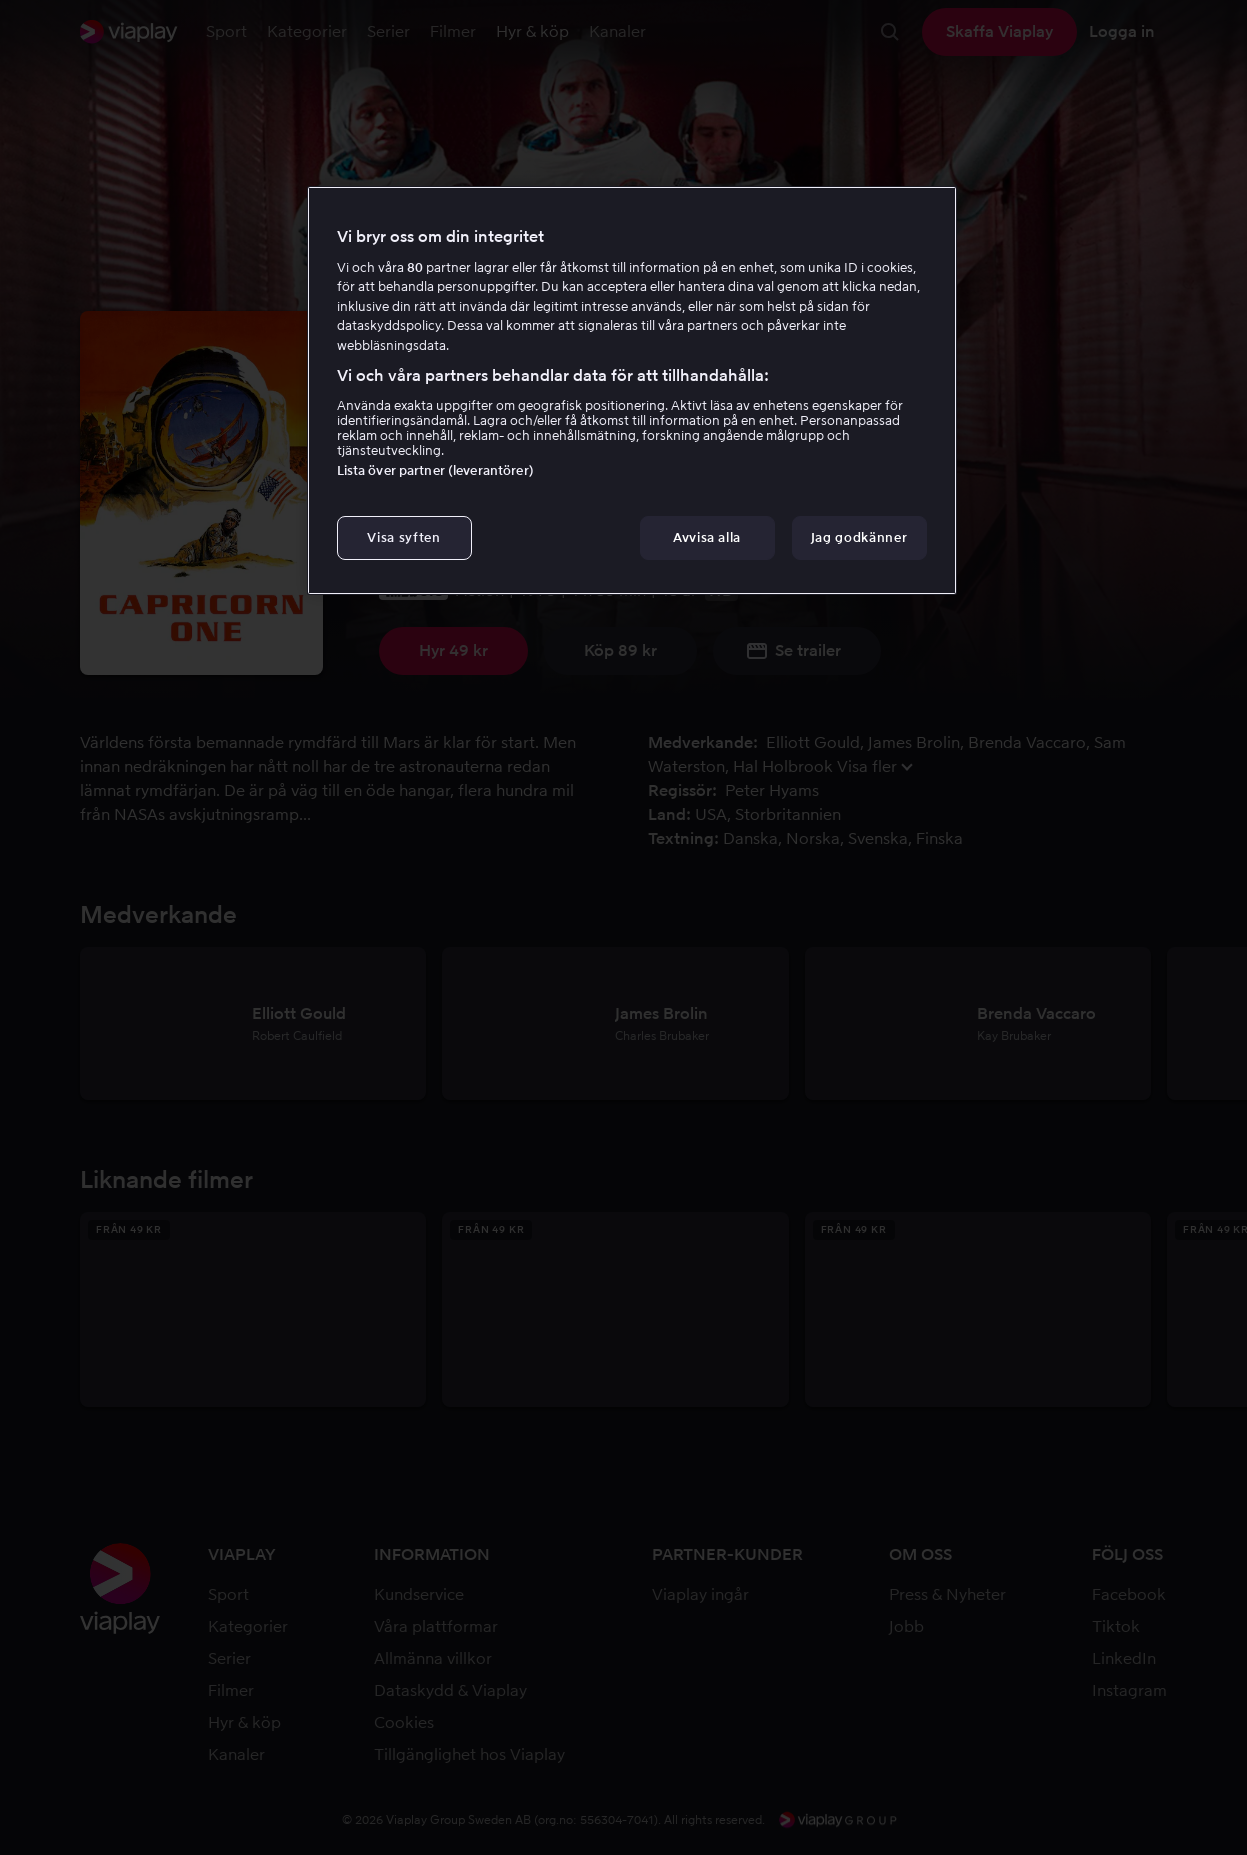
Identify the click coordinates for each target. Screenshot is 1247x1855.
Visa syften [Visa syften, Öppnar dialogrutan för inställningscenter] (403, 537)
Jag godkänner (859, 537)
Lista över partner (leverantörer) (435, 470)
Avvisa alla (707, 537)
